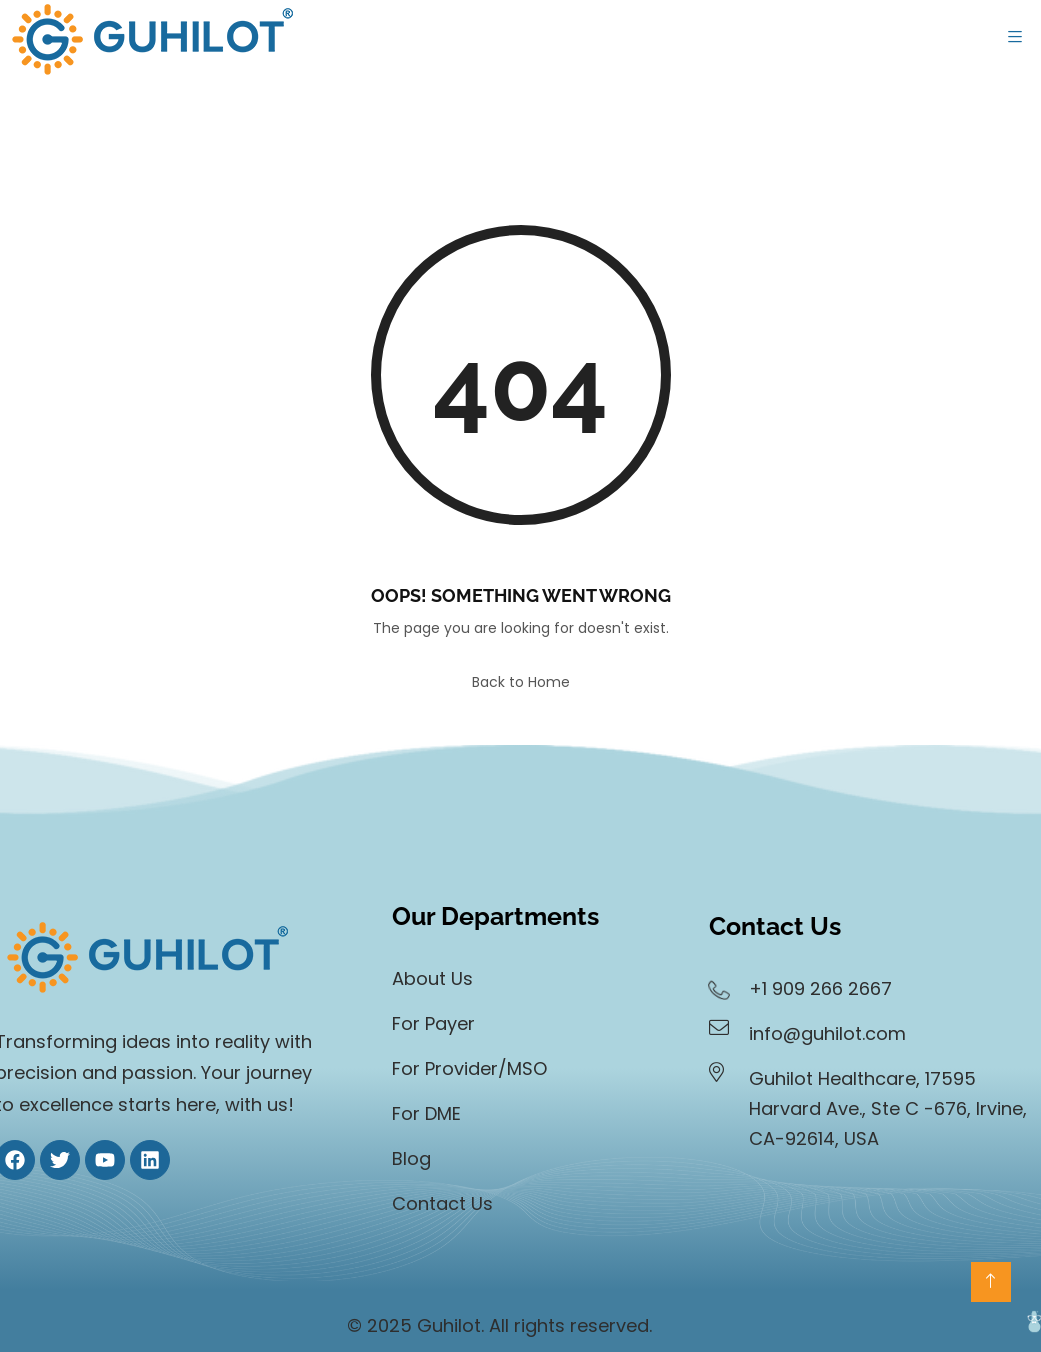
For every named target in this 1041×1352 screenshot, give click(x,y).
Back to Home (521, 682)
